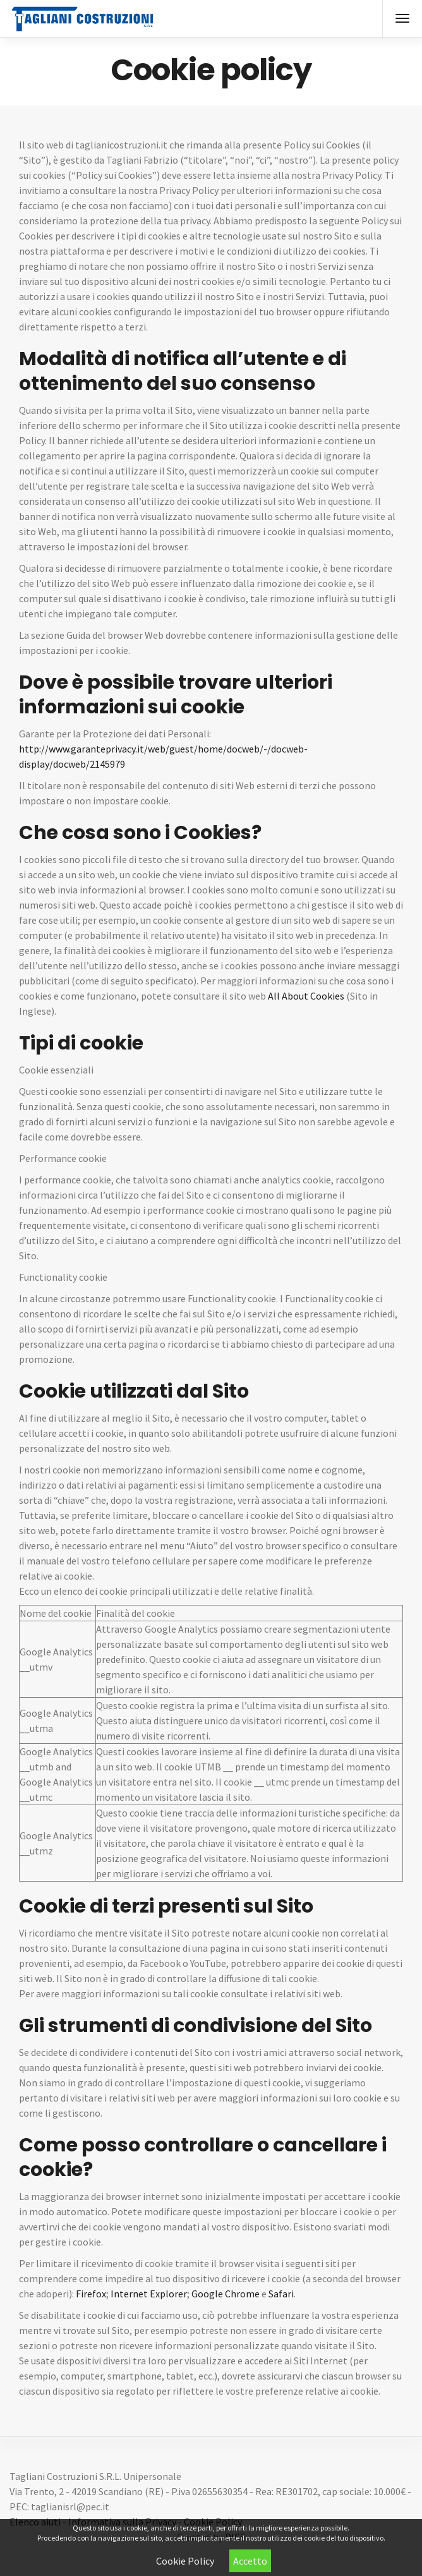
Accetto (250, 2561)
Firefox (91, 2293)
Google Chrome (225, 2293)
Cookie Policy (185, 2561)
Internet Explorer (149, 2293)
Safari (281, 2293)
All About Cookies (306, 995)
